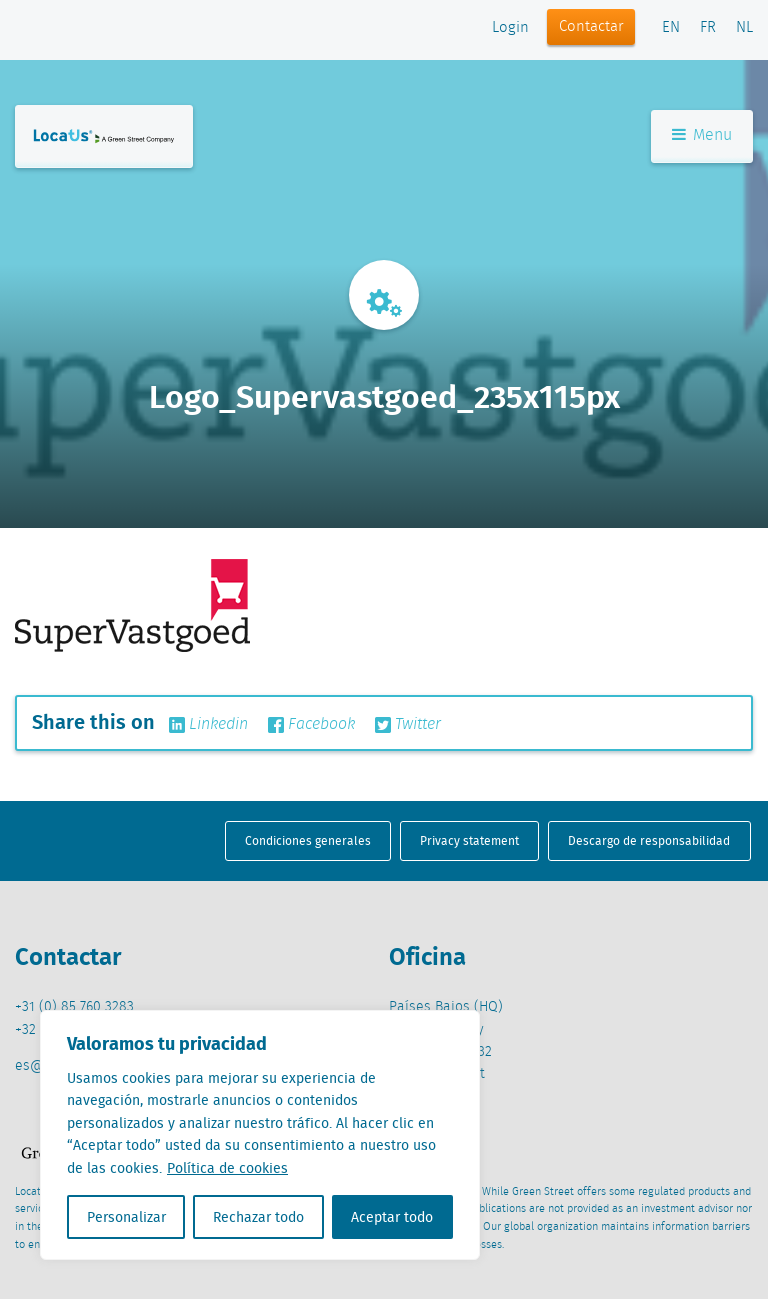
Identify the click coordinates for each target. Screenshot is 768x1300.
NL (744, 28)
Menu (702, 138)
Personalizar (126, 1217)
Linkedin (208, 725)
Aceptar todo (392, 1217)
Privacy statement (469, 840)
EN (671, 28)
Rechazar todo (258, 1217)
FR (708, 28)
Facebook (311, 725)
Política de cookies (227, 1168)
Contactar (591, 27)
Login (510, 28)
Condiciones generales (308, 840)
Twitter (408, 725)
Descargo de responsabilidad (649, 840)
